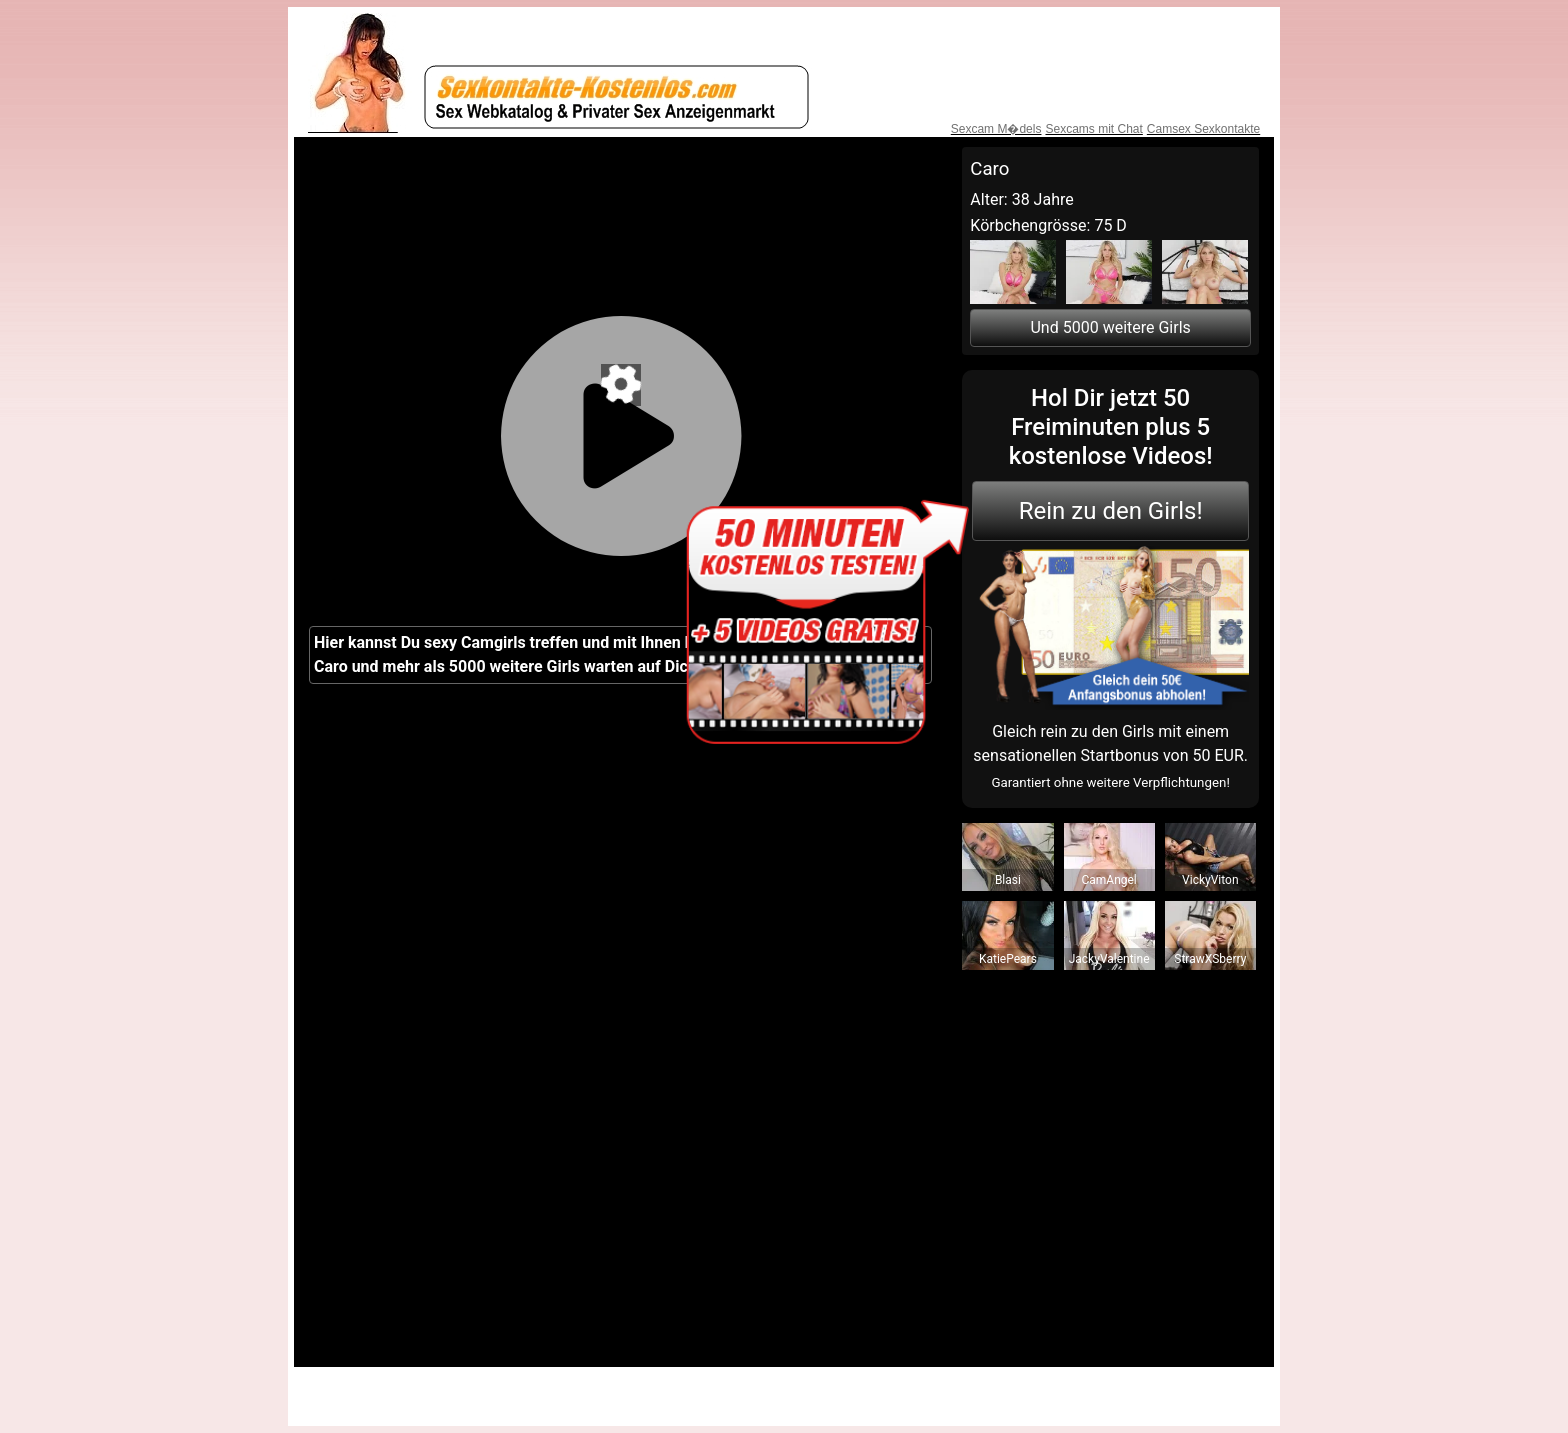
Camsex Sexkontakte (1203, 129)
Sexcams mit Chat (1093, 129)
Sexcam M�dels (996, 129)
